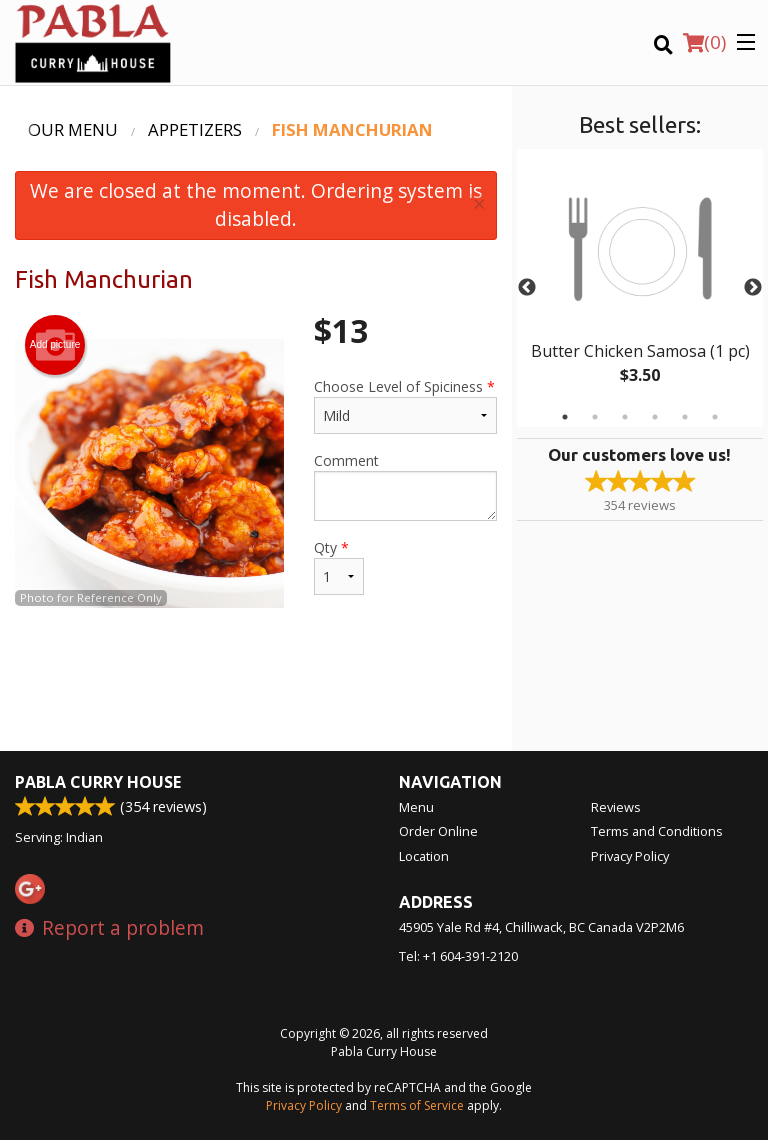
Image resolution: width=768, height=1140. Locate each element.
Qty (339, 566)
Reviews (616, 807)
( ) (704, 42)
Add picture (55, 345)
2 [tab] (595, 417)
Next (753, 288)
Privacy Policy (630, 856)
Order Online (438, 831)
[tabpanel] (640, 288)
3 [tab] (625, 417)
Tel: (458, 956)
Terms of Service (417, 1105)
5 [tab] (685, 417)
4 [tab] (655, 417)
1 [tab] (565, 417)
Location (424, 856)
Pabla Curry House (98, 782)
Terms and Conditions (657, 831)
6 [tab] (715, 417)
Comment (405, 486)
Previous (527, 288)
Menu (416, 807)
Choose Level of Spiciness (405, 405)
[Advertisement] (256, 686)
